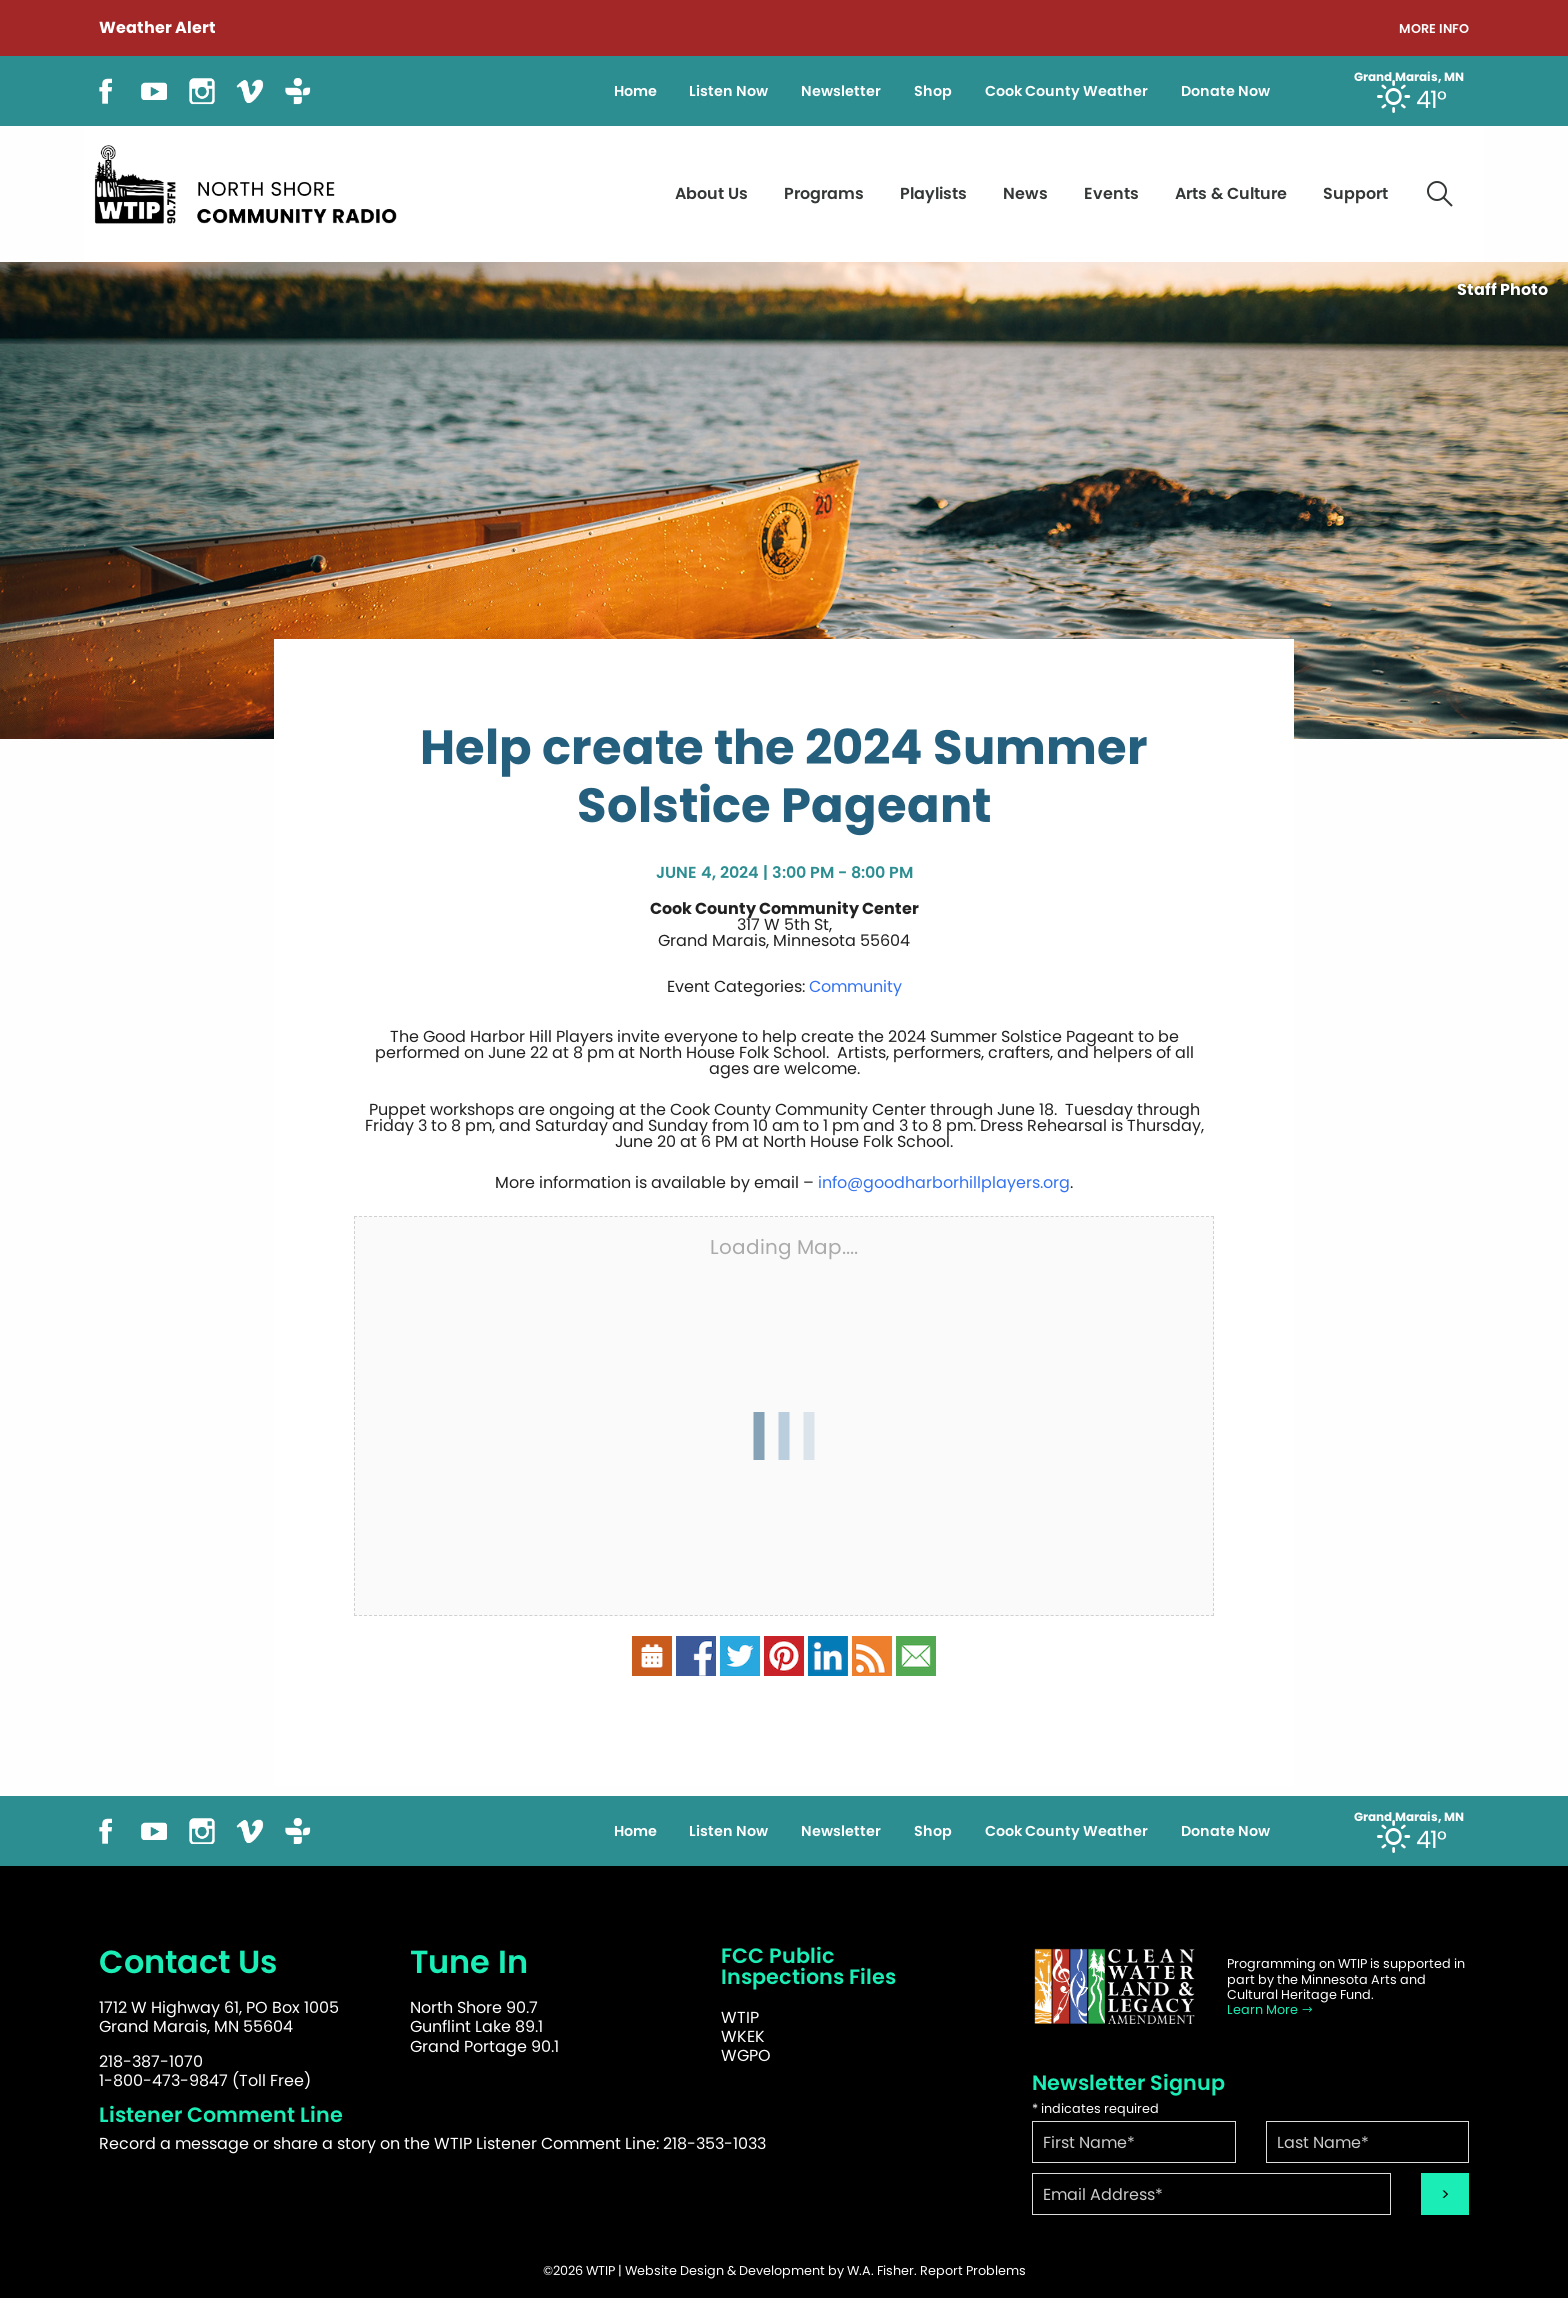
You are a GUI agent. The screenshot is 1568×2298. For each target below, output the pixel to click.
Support (1355, 193)
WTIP (740, 2017)
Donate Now (1225, 91)
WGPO (746, 2055)
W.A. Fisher (880, 2270)
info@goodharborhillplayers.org (944, 1182)
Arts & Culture (1231, 193)
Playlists (933, 193)
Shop (933, 91)
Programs (824, 193)
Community (855, 986)
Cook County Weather (1066, 91)
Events (1111, 193)
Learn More (1270, 2009)
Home (635, 91)
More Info (1434, 29)
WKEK (743, 2036)
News (1025, 193)
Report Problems (973, 2270)
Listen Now (728, 91)
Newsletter (841, 91)
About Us (711, 193)
